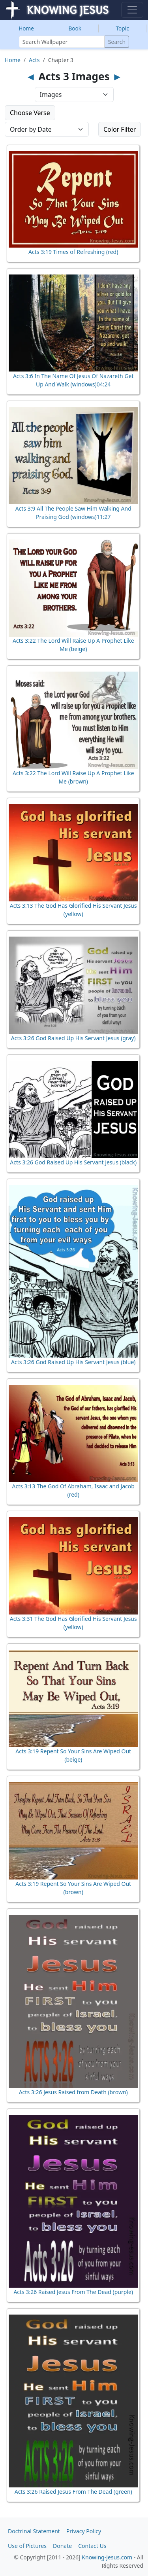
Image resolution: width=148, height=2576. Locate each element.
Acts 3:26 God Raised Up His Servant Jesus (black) (73, 1162)
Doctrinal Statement (34, 2531)
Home (26, 28)
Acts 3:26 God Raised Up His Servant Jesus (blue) (73, 1362)
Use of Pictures (27, 2546)
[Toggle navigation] (132, 10)
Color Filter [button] (119, 129)
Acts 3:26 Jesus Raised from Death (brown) (73, 2092)
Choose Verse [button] (30, 112)
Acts (34, 60)
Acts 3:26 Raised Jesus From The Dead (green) (73, 2491)
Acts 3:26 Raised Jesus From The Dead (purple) (73, 2292)
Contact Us (92, 2546)
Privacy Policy (83, 2531)
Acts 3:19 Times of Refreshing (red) (73, 252)
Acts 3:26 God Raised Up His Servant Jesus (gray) (73, 1038)
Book (74, 28)
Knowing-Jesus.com (107, 2557)
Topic (122, 28)
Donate (62, 2546)
